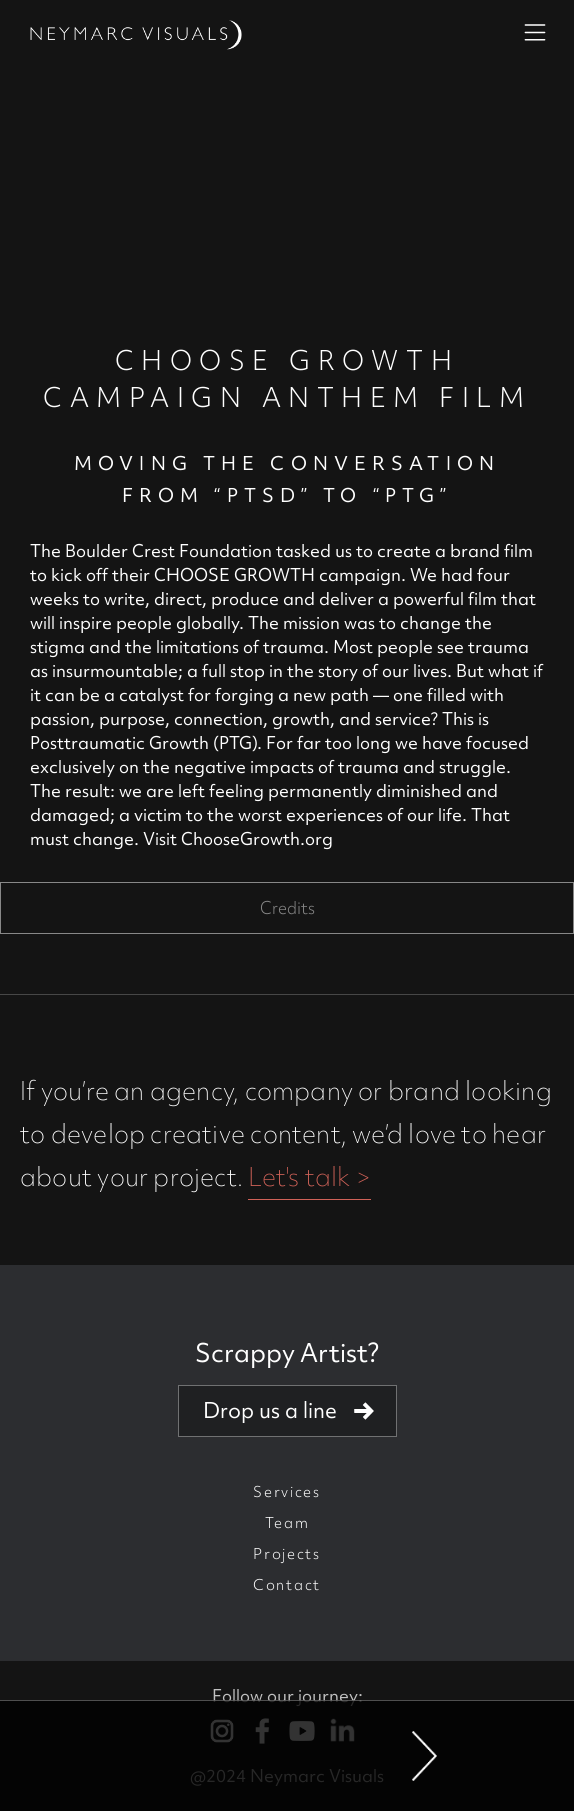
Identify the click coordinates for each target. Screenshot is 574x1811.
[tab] (287, 908)
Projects (286, 1554)
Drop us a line (270, 1410)
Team (287, 1523)
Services (286, 1492)
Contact (287, 1585)
